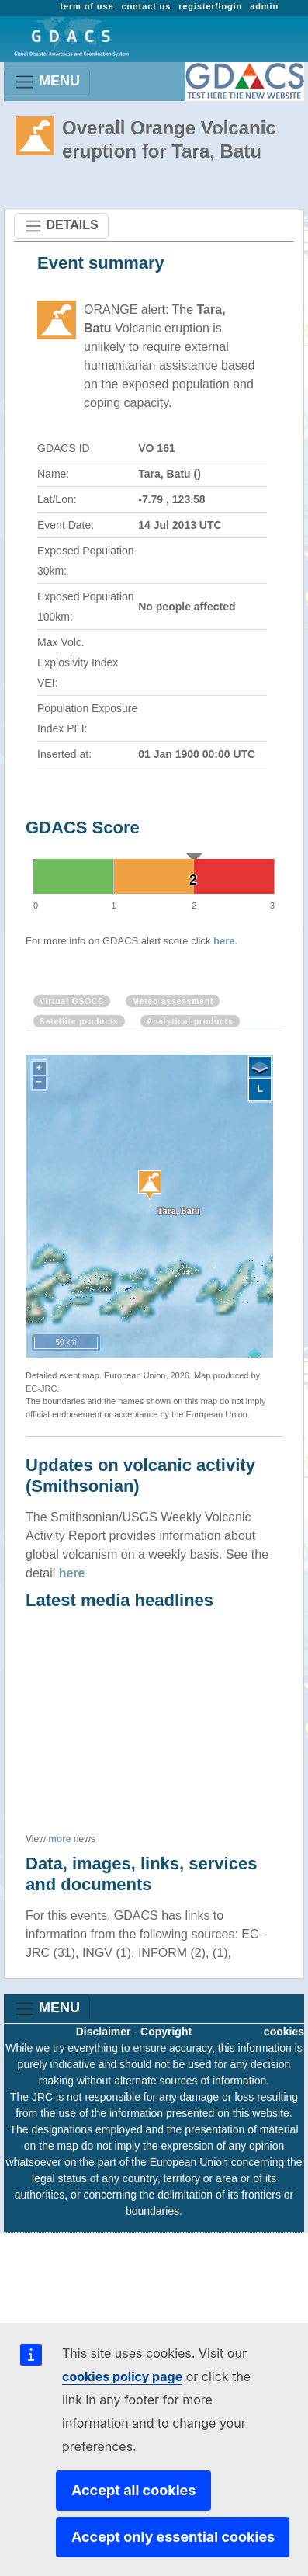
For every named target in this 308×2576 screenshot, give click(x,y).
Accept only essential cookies (173, 2537)
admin (264, 6)
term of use (86, 6)
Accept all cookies (133, 2490)
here (223, 941)
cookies (284, 2031)
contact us (146, 6)
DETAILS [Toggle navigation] (61, 226)
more (59, 1839)
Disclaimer (103, 2031)
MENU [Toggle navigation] (47, 81)
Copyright (166, 2031)
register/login (210, 6)
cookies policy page (122, 2376)
